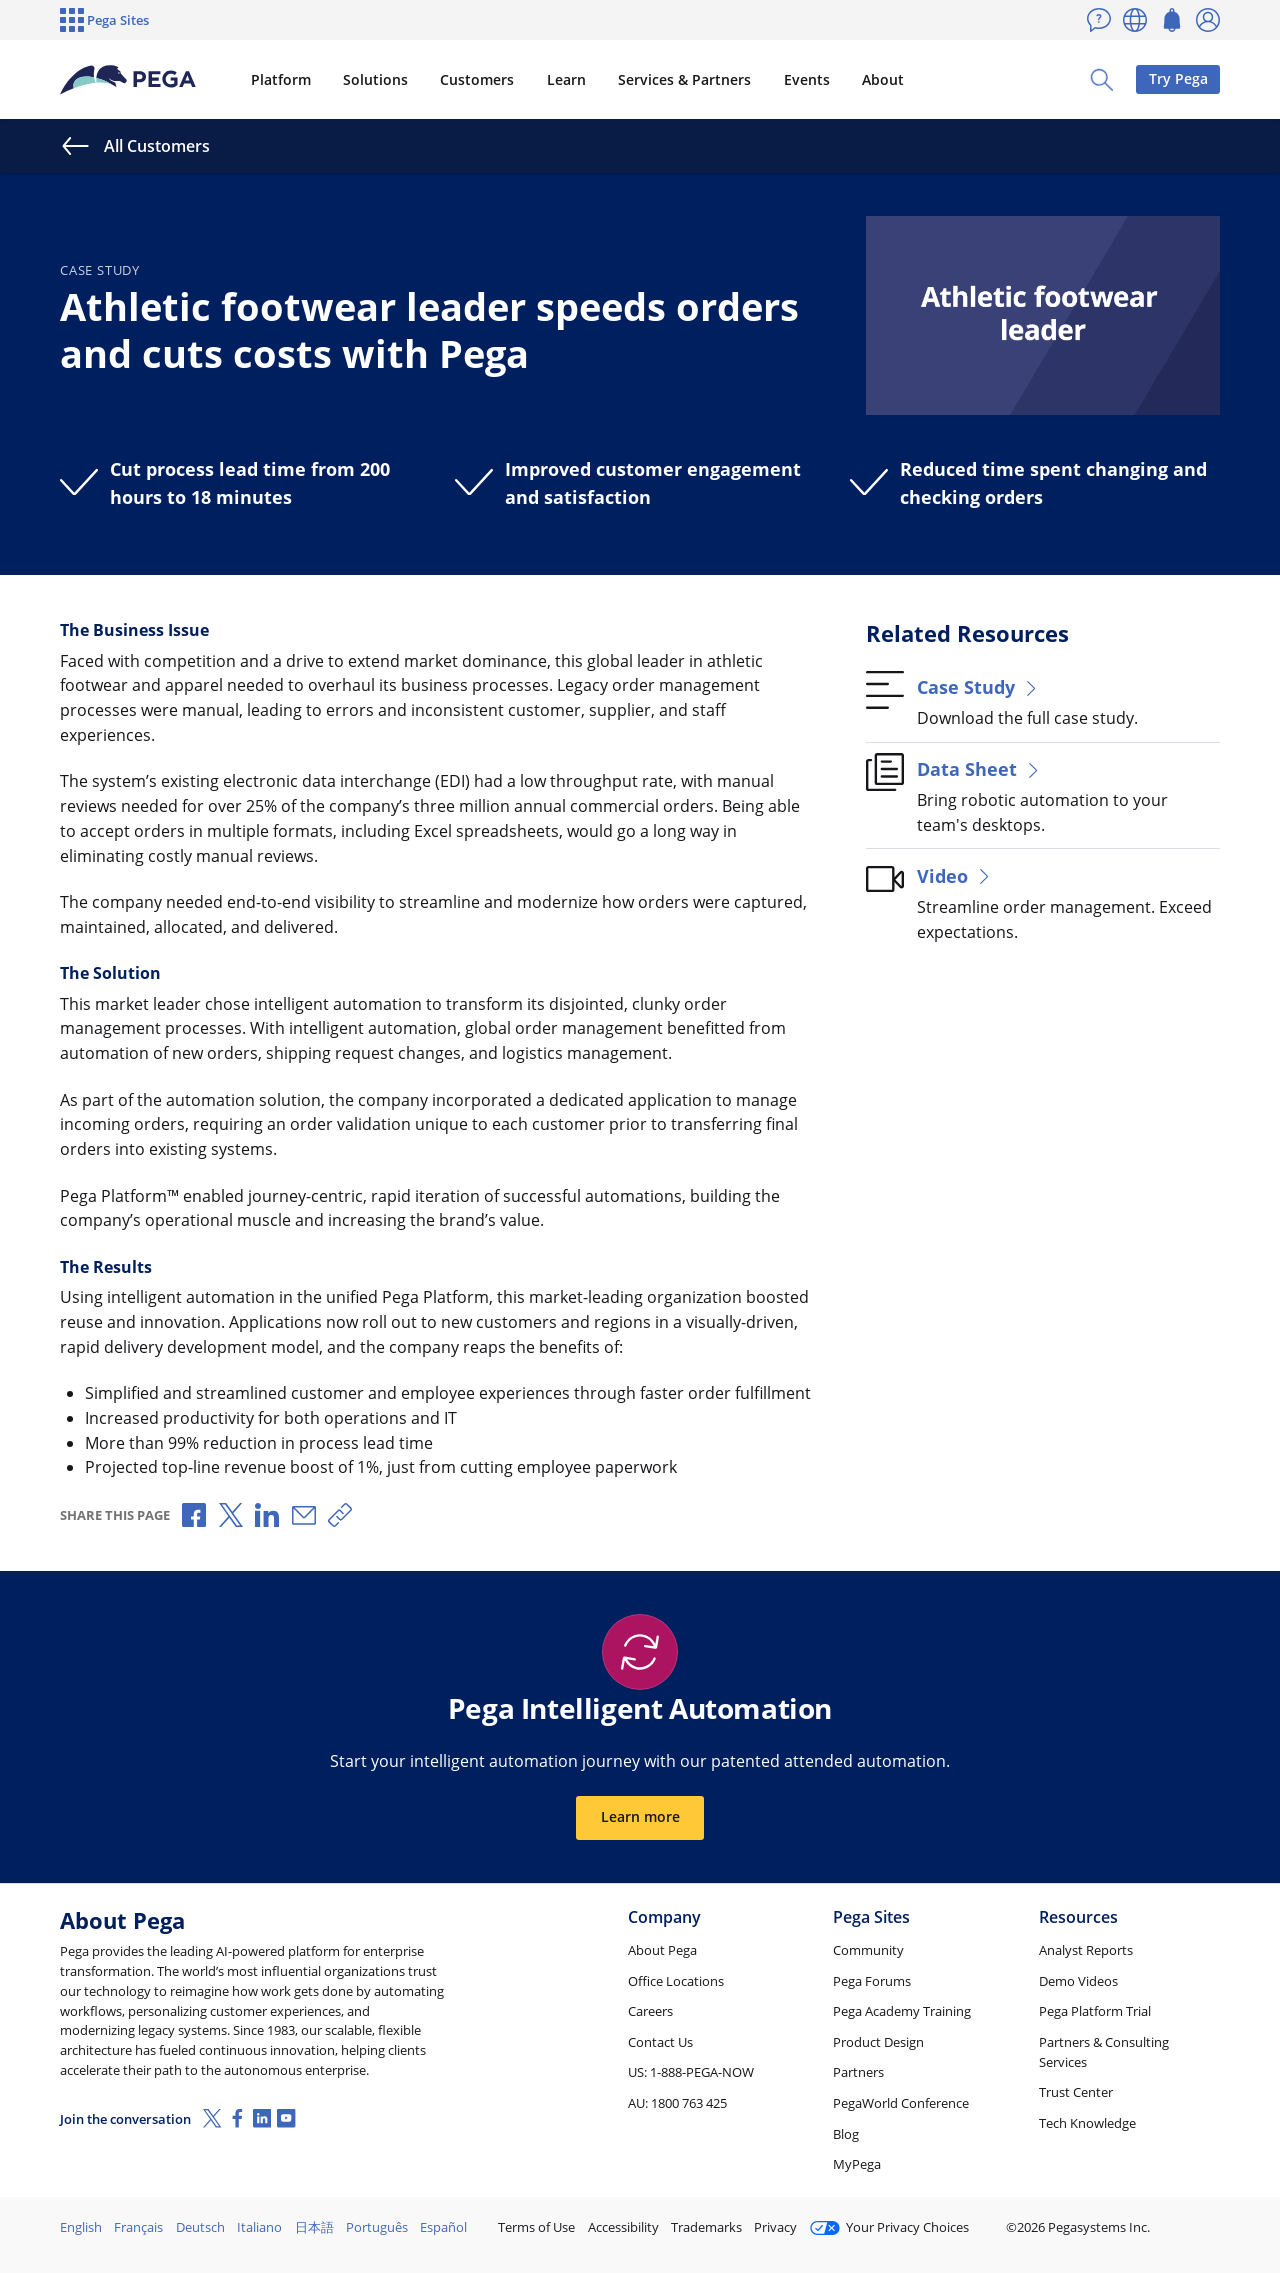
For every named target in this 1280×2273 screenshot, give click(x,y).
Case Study (979, 686)
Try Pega (1178, 78)
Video (955, 875)
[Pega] (129, 80)
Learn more (640, 1816)
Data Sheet (980, 768)
